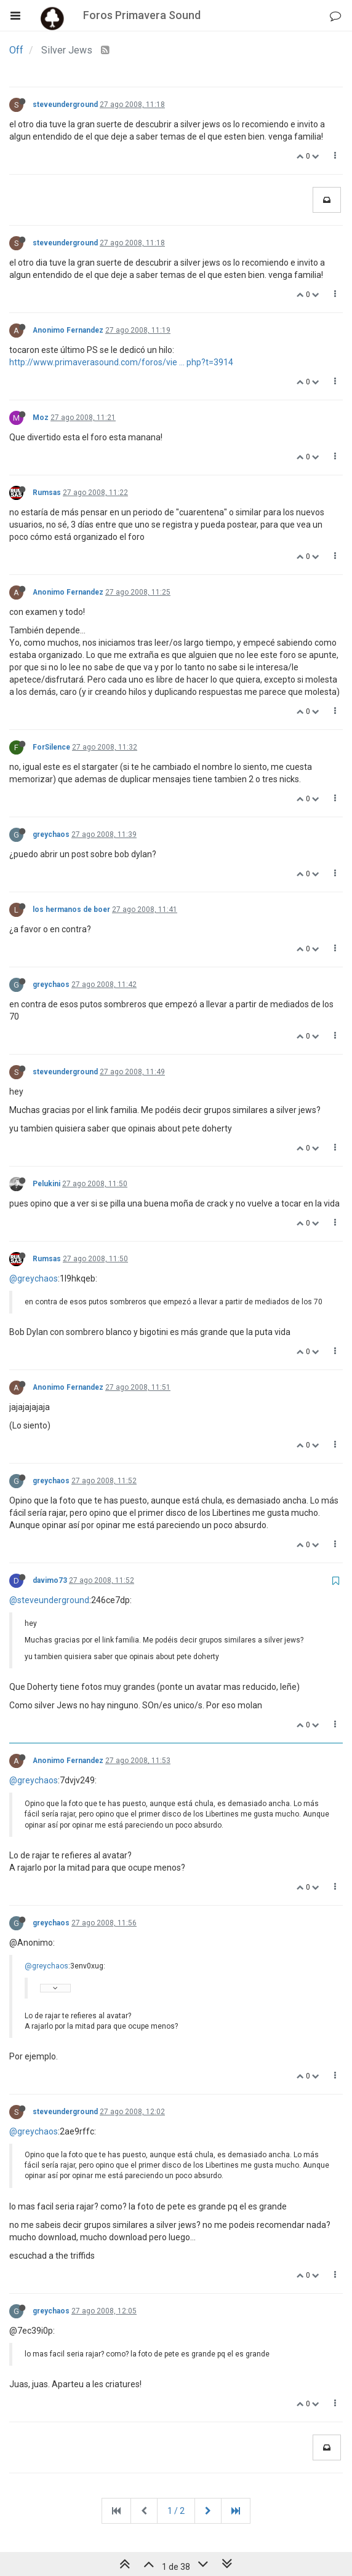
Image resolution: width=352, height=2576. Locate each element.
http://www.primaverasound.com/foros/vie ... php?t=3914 (121, 362)
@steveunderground (49, 1600)
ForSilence (51, 747)
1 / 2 (176, 2511)
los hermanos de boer (71, 909)
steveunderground (65, 104)
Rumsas (47, 492)
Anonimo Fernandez (68, 330)
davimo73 (50, 1580)
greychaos (51, 834)
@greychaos (33, 1278)
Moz (41, 417)
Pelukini (46, 1183)
